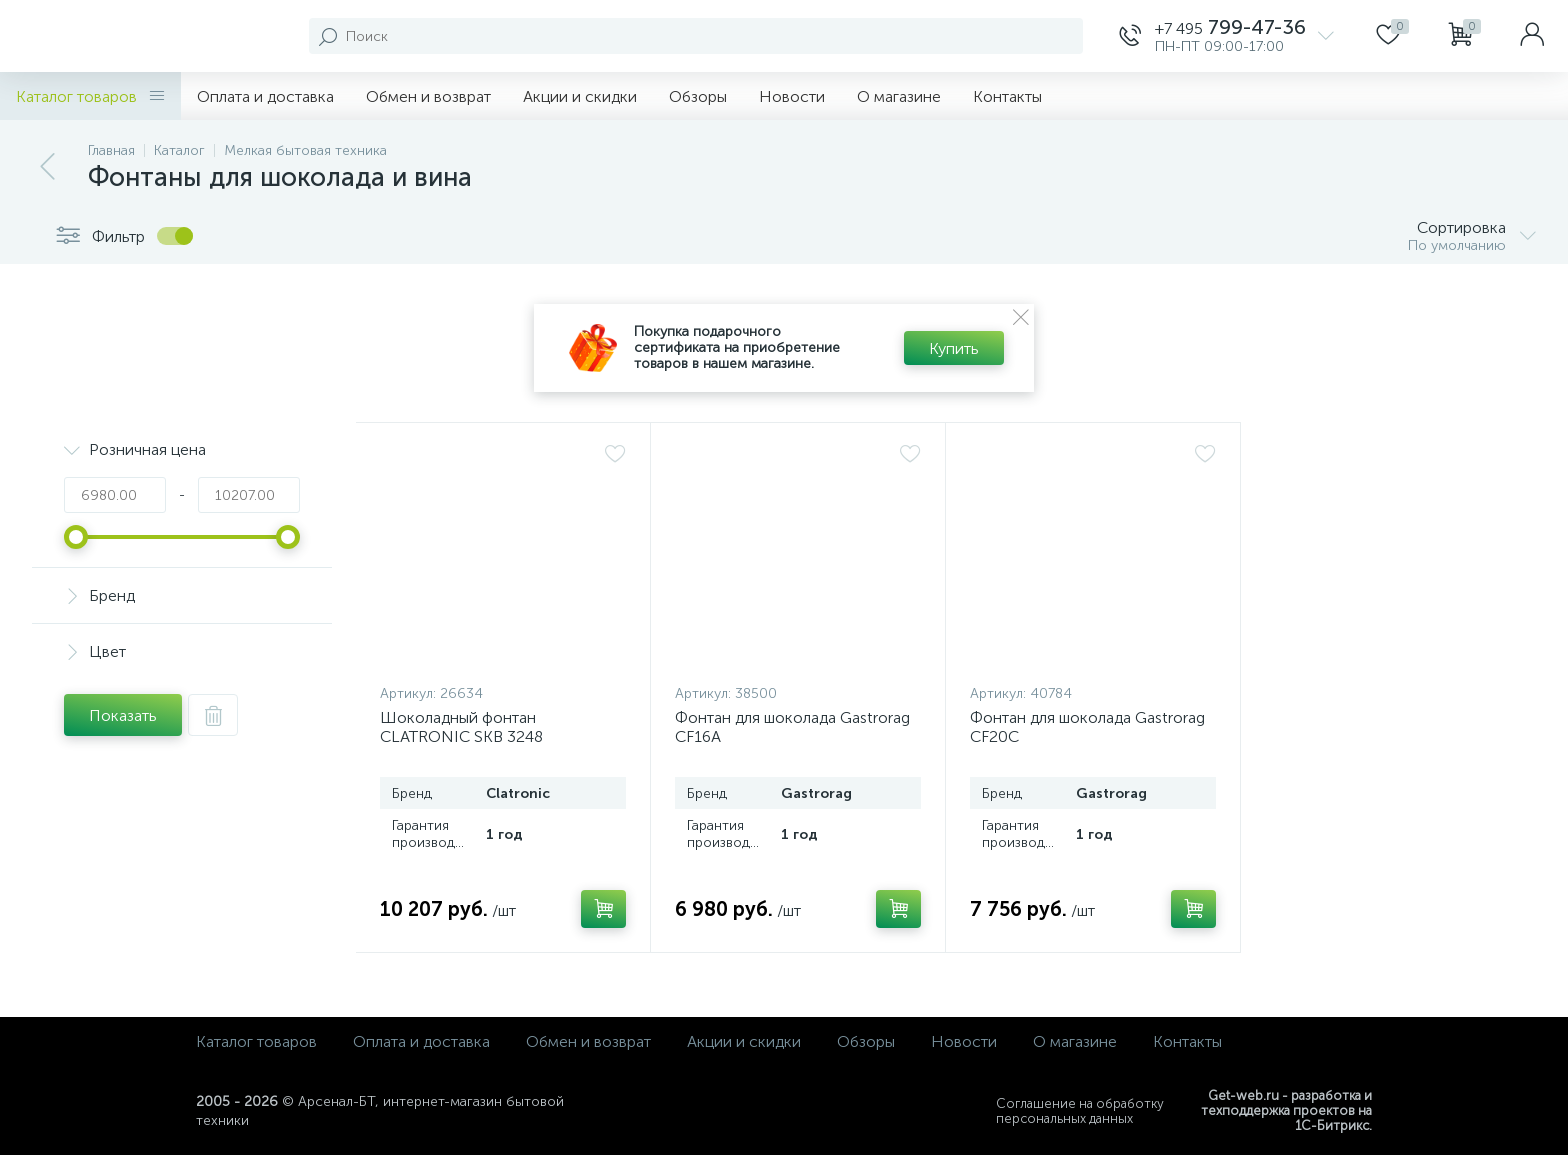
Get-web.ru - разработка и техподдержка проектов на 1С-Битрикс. (1286, 1110)
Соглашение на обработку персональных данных (1080, 1111)
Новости (792, 96)
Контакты (1007, 96)
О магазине (899, 96)
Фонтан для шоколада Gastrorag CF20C (1087, 727)
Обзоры (698, 96)
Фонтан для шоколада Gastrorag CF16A (792, 727)
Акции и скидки (580, 96)
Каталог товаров (90, 96)
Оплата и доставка (265, 96)
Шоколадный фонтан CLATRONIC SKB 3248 (461, 727)
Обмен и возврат (428, 96)
